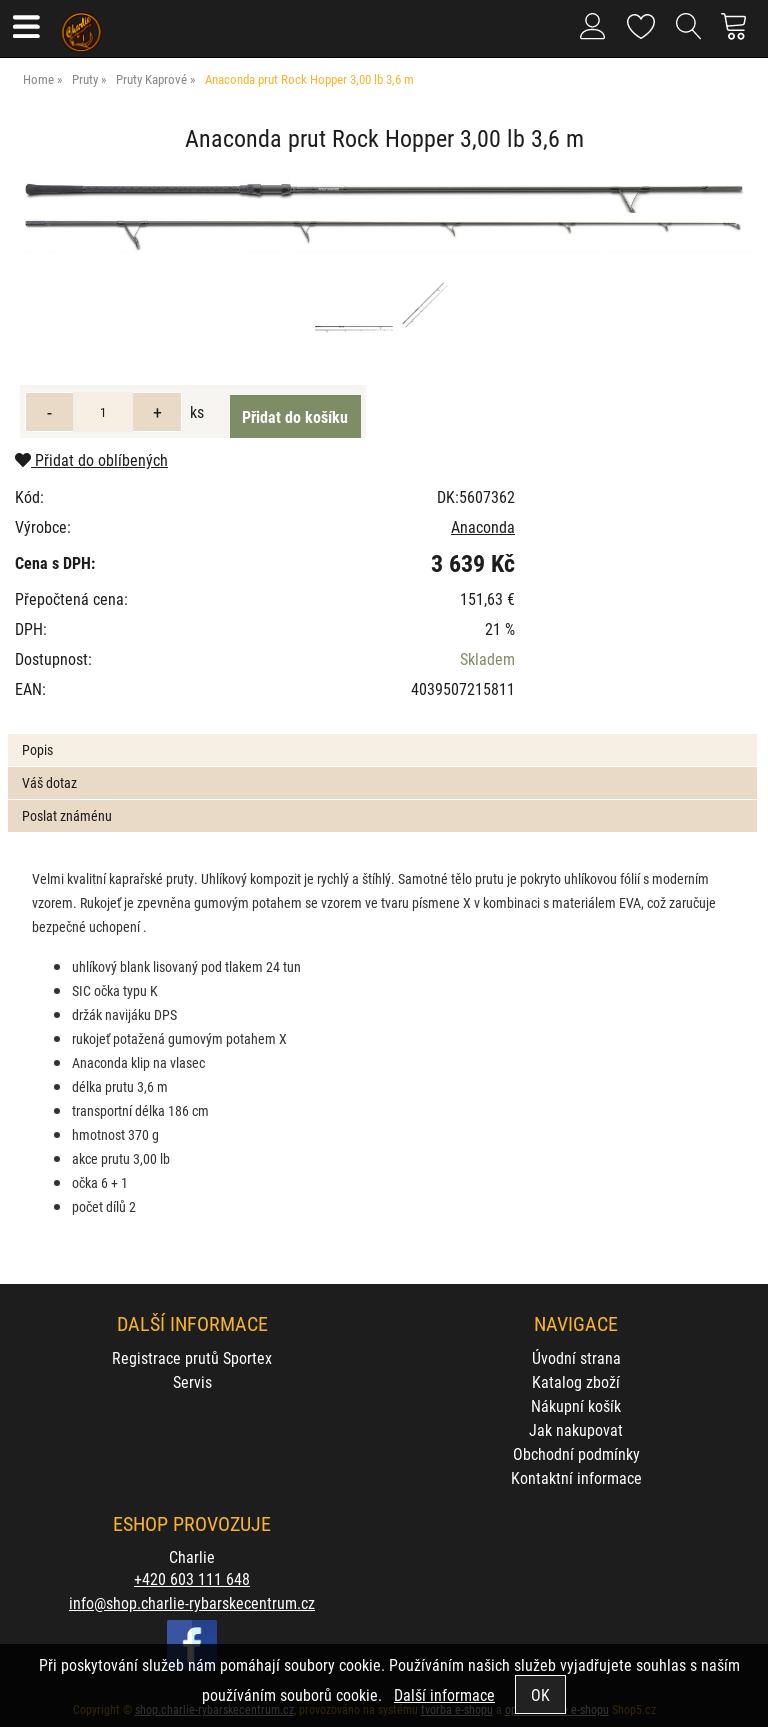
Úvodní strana (576, 1357)
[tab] (382, 734)
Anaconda (483, 526)
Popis (37, 749)
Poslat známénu (67, 815)
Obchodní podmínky (576, 1453)
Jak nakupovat (576, 1429)
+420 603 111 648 (192, 1578)
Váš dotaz (49, 782)
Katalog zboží (576, 1381)
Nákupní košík (576, 1405)
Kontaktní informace (576, 1477)
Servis (192, 1381)
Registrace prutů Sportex (192, 1357)
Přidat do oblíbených (91, 459)
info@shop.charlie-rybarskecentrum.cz (192, 1602)
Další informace (444, 1694)
